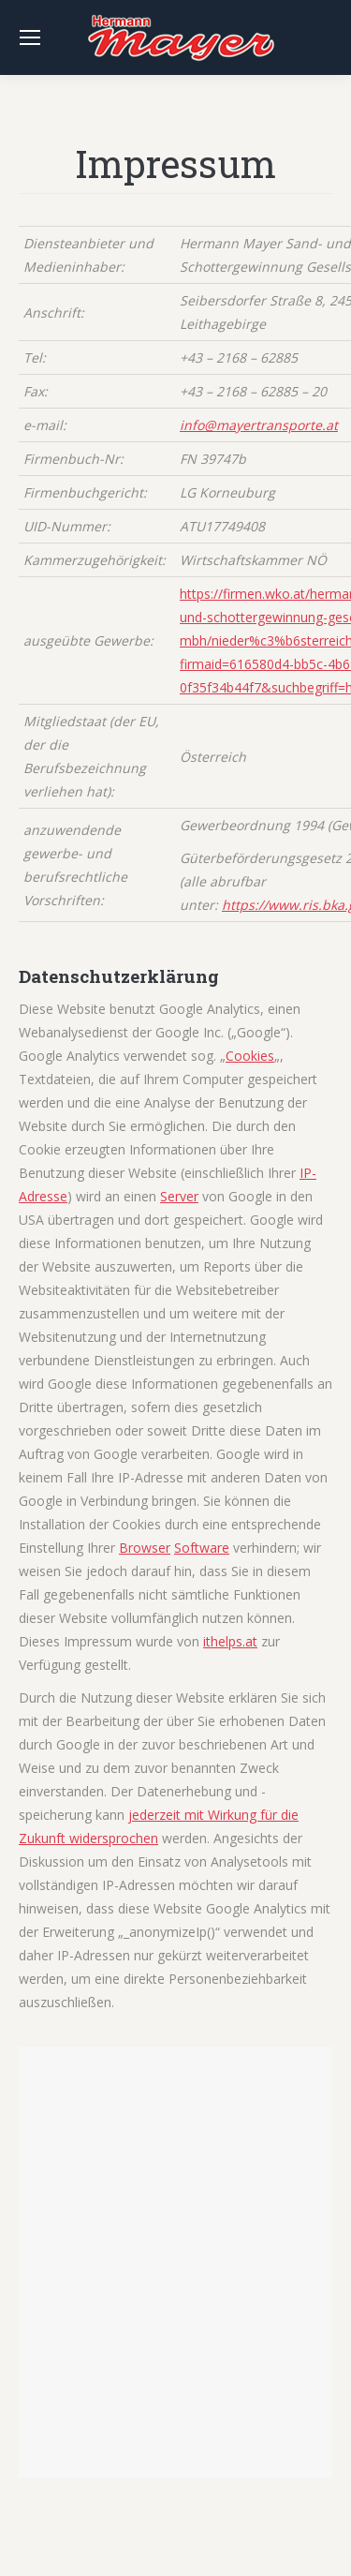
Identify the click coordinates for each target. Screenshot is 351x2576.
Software (201, 1547)
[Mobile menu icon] (30, 37)
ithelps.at (230, 1641)
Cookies (250, 1056)
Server (179, 1196)
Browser (144, 1547)
